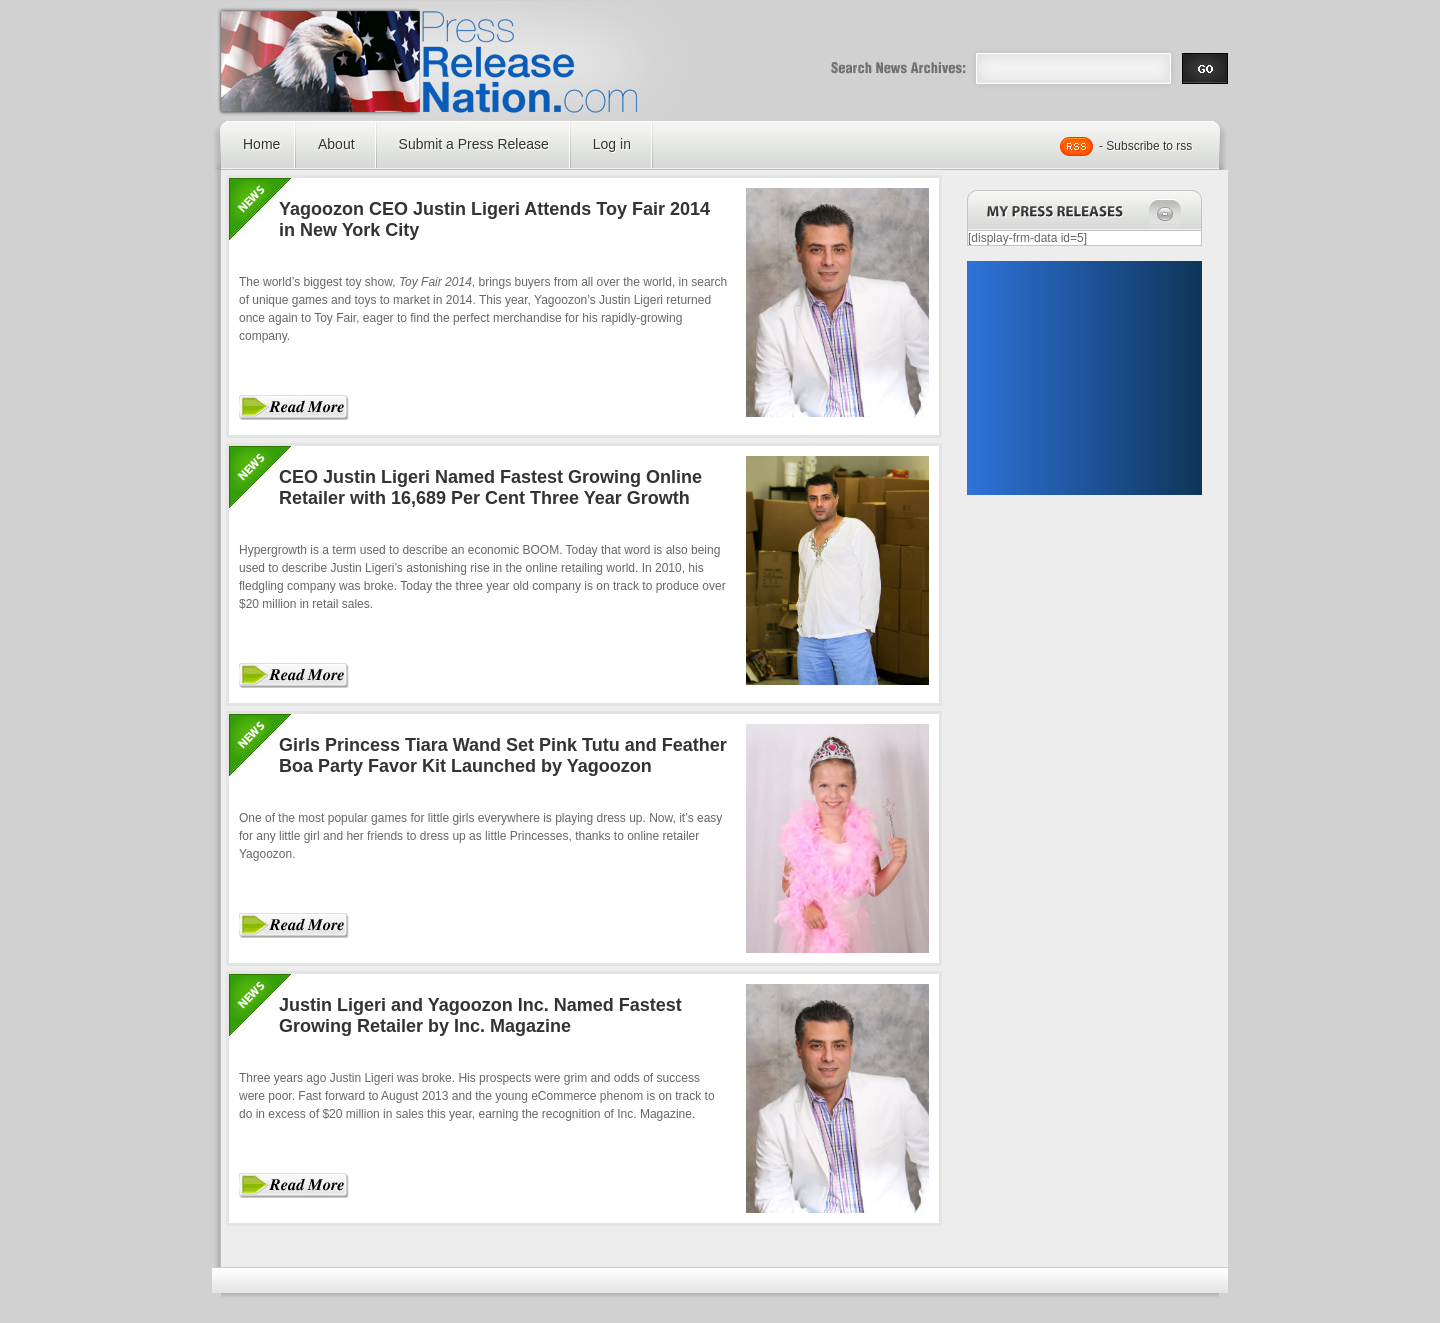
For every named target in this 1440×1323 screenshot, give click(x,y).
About (336, 144)
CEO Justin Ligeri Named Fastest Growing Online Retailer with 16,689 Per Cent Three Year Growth (490, 487)
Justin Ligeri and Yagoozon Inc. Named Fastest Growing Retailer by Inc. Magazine (480, 1015)
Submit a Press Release (474, 144)
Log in (612, 144)
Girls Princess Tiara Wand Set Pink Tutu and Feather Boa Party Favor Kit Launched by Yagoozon (503, 755)
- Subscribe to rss (1145, 146)
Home (261, 144)
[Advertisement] (1084, 378)
